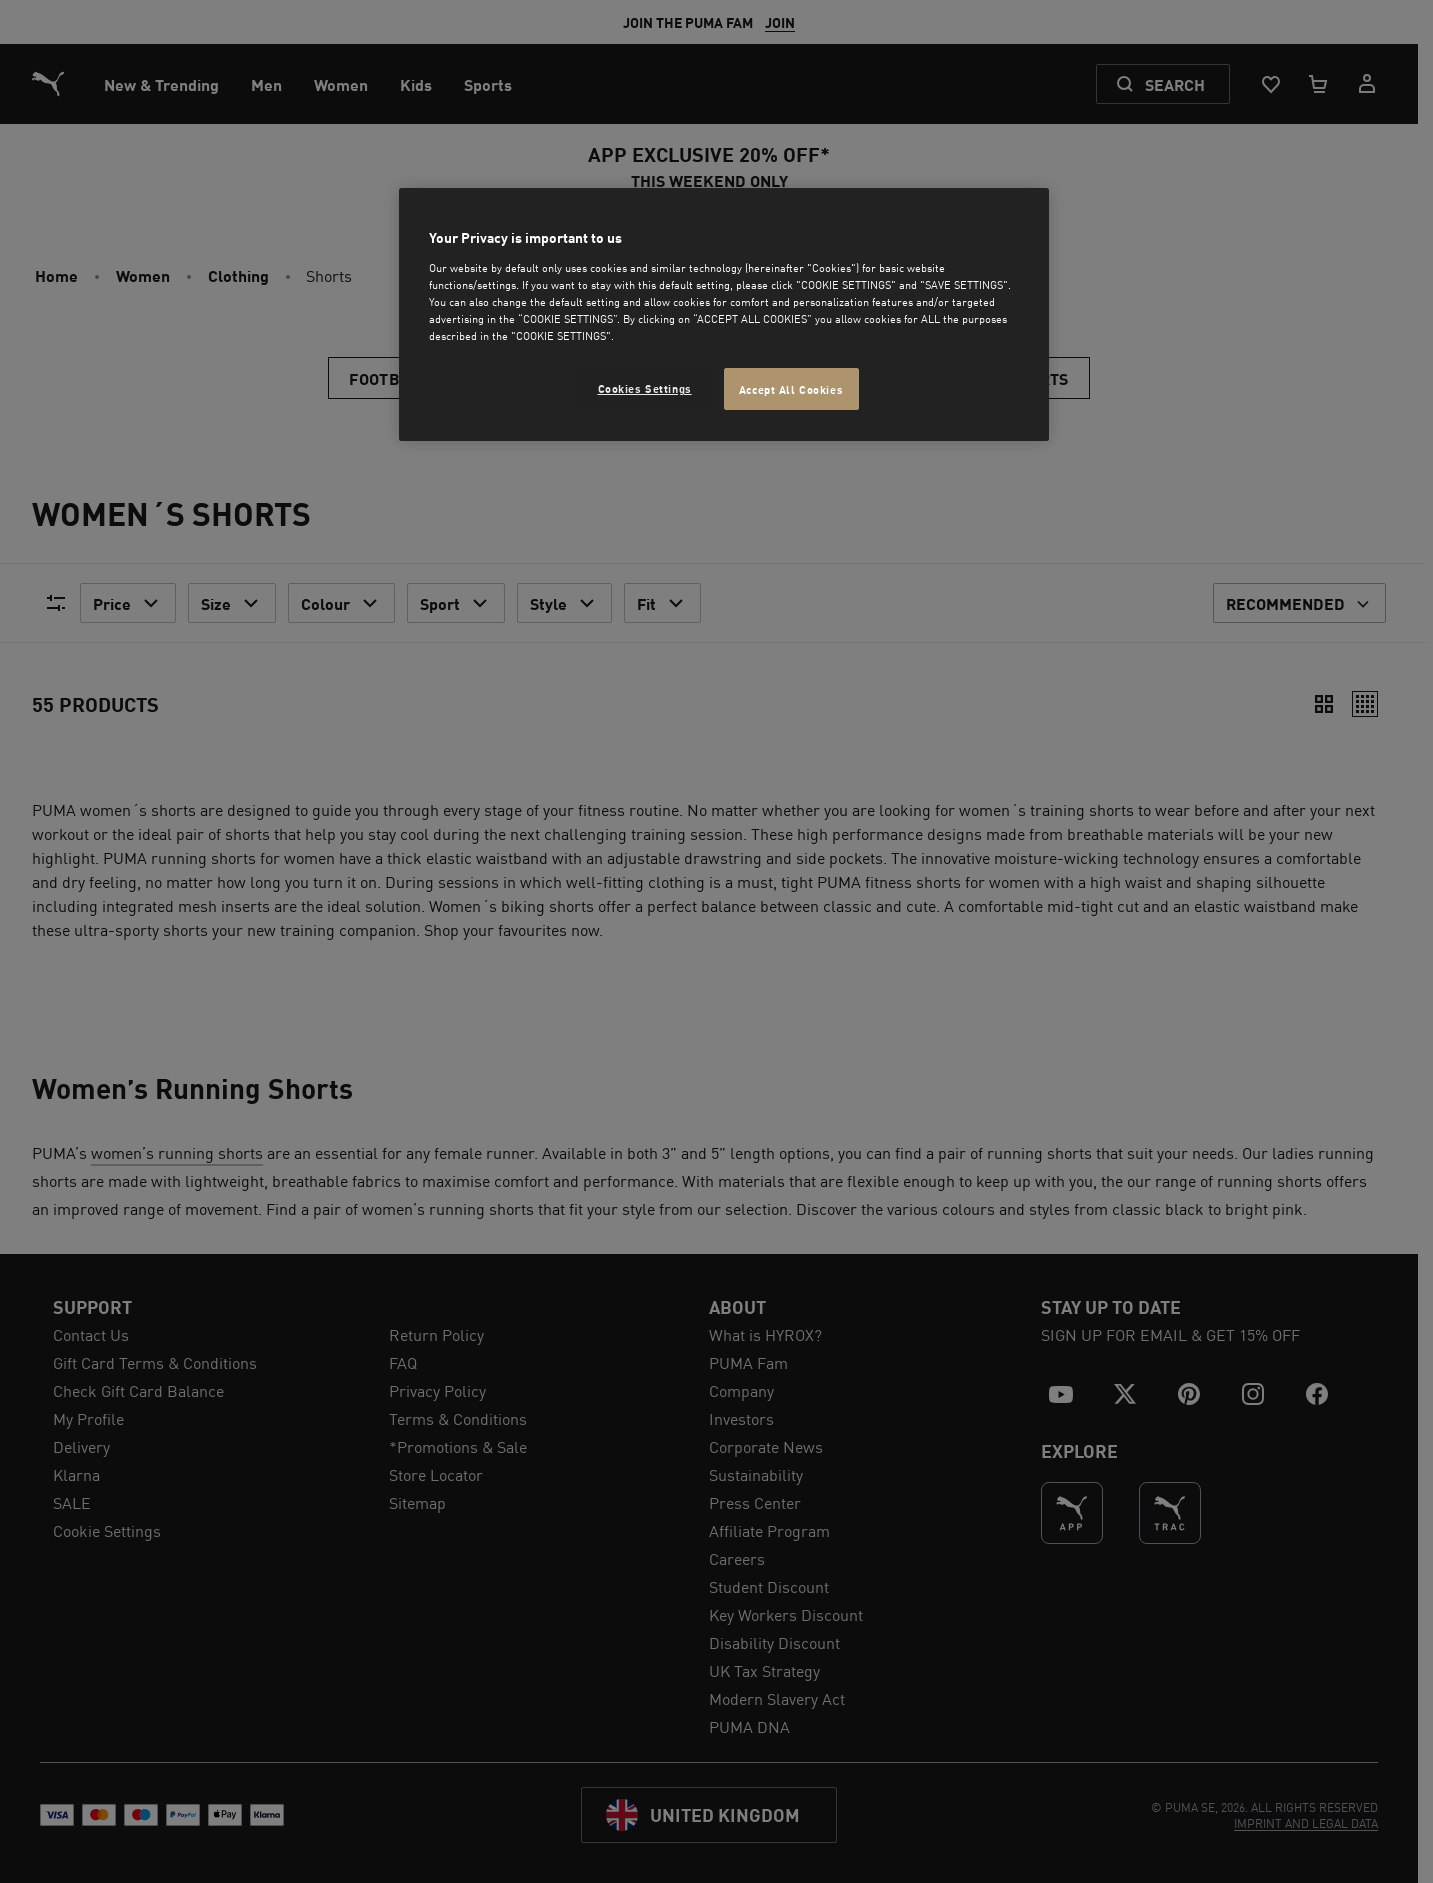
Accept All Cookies (791, 388)
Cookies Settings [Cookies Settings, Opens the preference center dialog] (645, 387)
